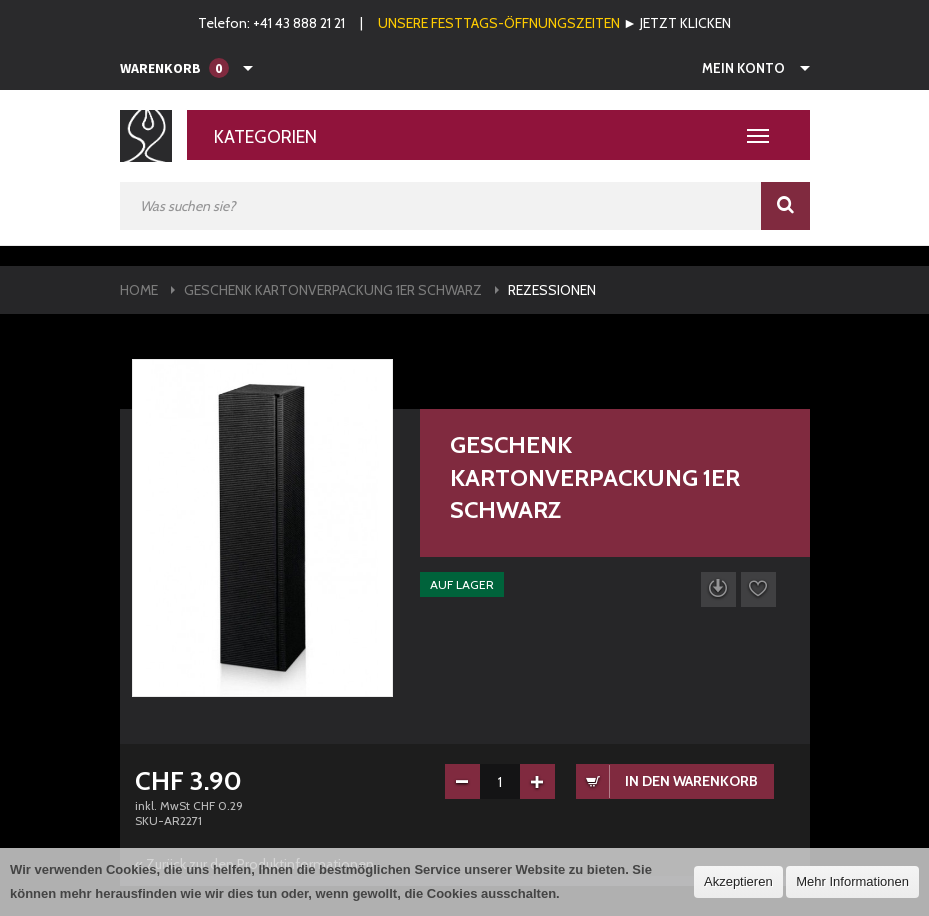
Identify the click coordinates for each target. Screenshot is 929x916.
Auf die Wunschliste (758, 589)
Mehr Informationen (852, 881)
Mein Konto (743, 68)
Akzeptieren (738, 881)
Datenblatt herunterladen (718, 589)
